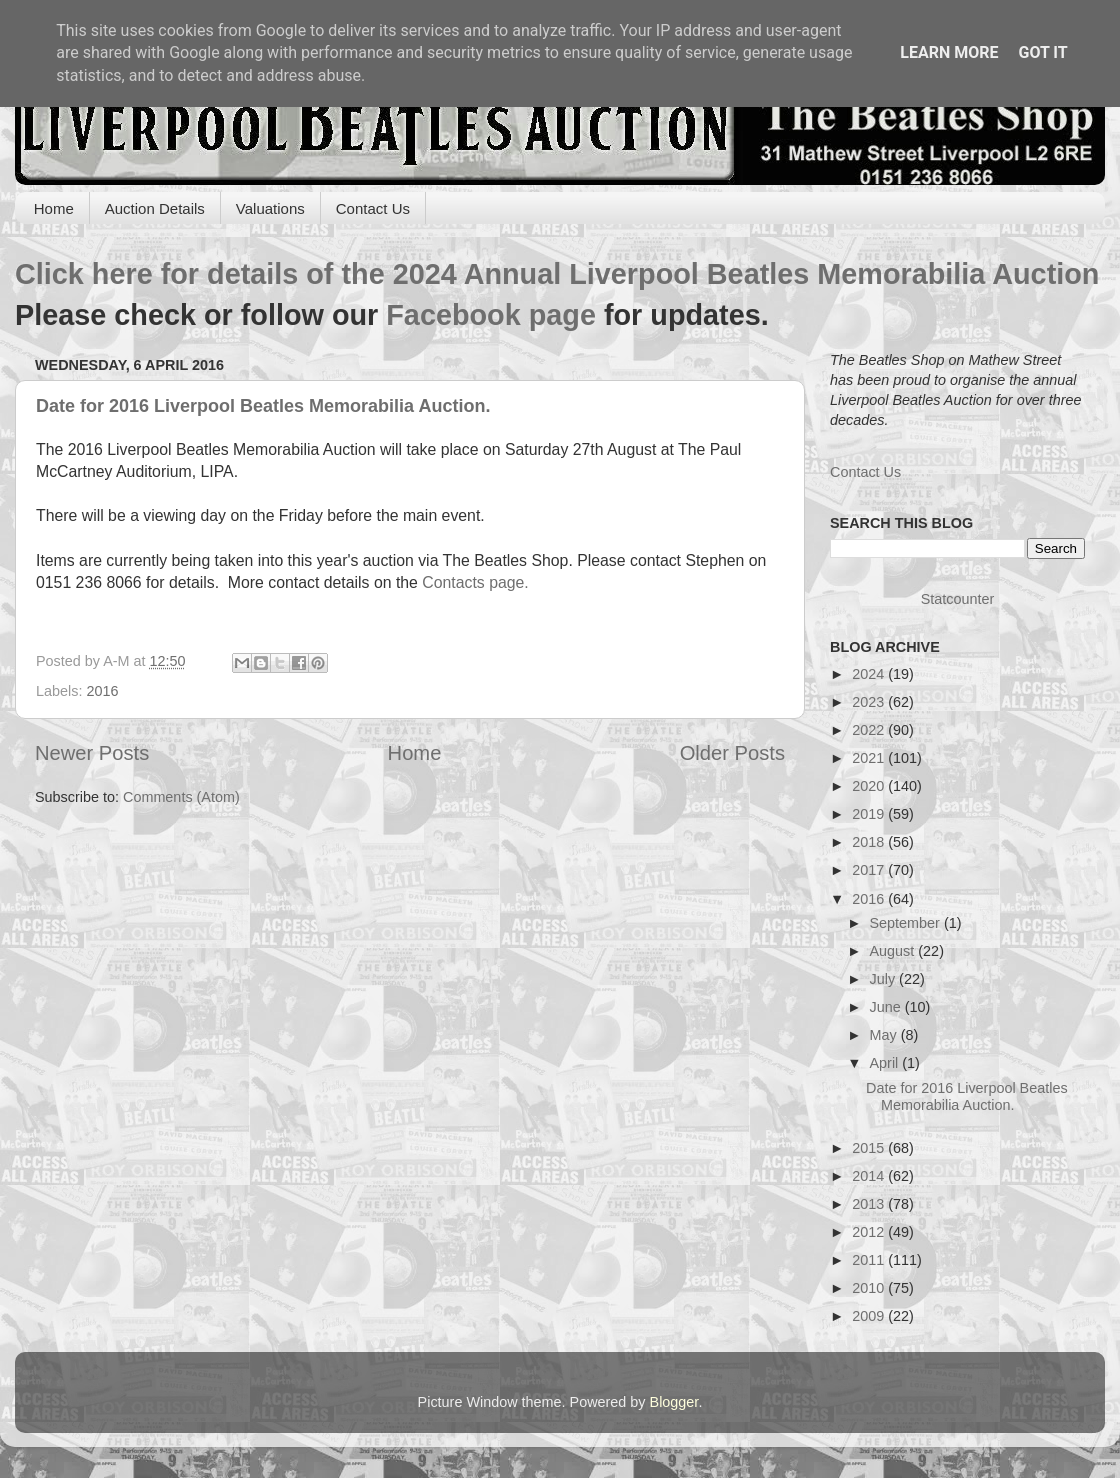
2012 (870, 1232)
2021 (870, 758)
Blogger (674, 1402)
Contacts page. (477, 582)
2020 (870, 786)
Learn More (949, 52)
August (894, 951)
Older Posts (732, 753)
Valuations (270, 208)
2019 (870, 814)
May (885, 1035)
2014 (870, 1176)
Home (54, 208)
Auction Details (155, 208)
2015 (870, 1148)
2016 (102, 691)
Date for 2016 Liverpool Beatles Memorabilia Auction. (263, 406)
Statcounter (958, 599)
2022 (870, 730)
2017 (870, 870)
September (907, 923)
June (887, 1007)
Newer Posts (92, 753)
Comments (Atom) (181, 797)
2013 (870, 1204)
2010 (870, 1288)
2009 (870, 1316)
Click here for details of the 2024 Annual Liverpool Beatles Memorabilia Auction (557, 274)
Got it (1042, 52)
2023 (870, 702)
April (886, 1063)
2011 (870, 1260)
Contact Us (373, 208)
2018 (870, 842)
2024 (870, 674)
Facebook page (491, 315)
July (885, 979)
